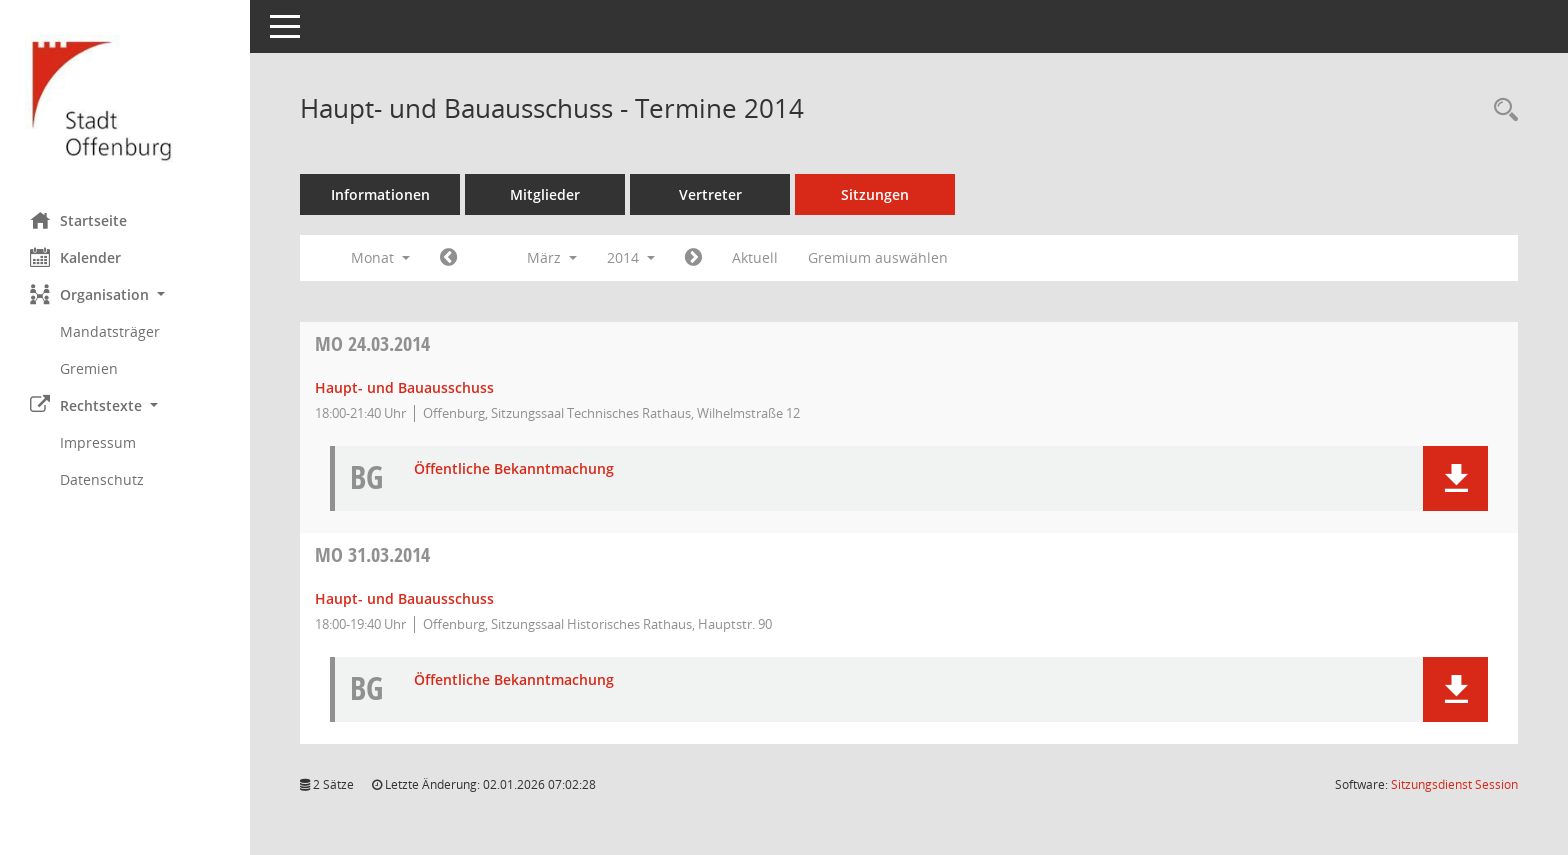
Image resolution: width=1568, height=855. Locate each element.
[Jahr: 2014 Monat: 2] (448, 258)
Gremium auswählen (878, 257)
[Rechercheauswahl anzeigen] (1501, 110)
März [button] (552, 257)
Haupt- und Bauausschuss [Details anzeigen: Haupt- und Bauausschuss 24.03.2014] (404, 387)
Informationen (380, 194)
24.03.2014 (372, 343)
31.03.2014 (372, 554)
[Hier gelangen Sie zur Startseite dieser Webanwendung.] (125, 98)
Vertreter (710, 194)
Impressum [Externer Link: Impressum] (98, 442)
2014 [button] (631, 257)
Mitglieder (545, 194)
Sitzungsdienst (1454, 784)
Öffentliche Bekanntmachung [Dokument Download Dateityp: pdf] (514, 469)
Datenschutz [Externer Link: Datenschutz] (102, 479)
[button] (125, 294)
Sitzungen (875, 194)
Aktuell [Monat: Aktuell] (755, 257)
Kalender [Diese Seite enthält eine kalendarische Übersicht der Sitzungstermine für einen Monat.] (75, 257)
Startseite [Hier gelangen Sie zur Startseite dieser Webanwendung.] (78, 220)
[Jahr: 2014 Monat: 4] (693, 258)
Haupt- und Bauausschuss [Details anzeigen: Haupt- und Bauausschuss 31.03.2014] (404, 598)
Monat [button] (380, 257)
